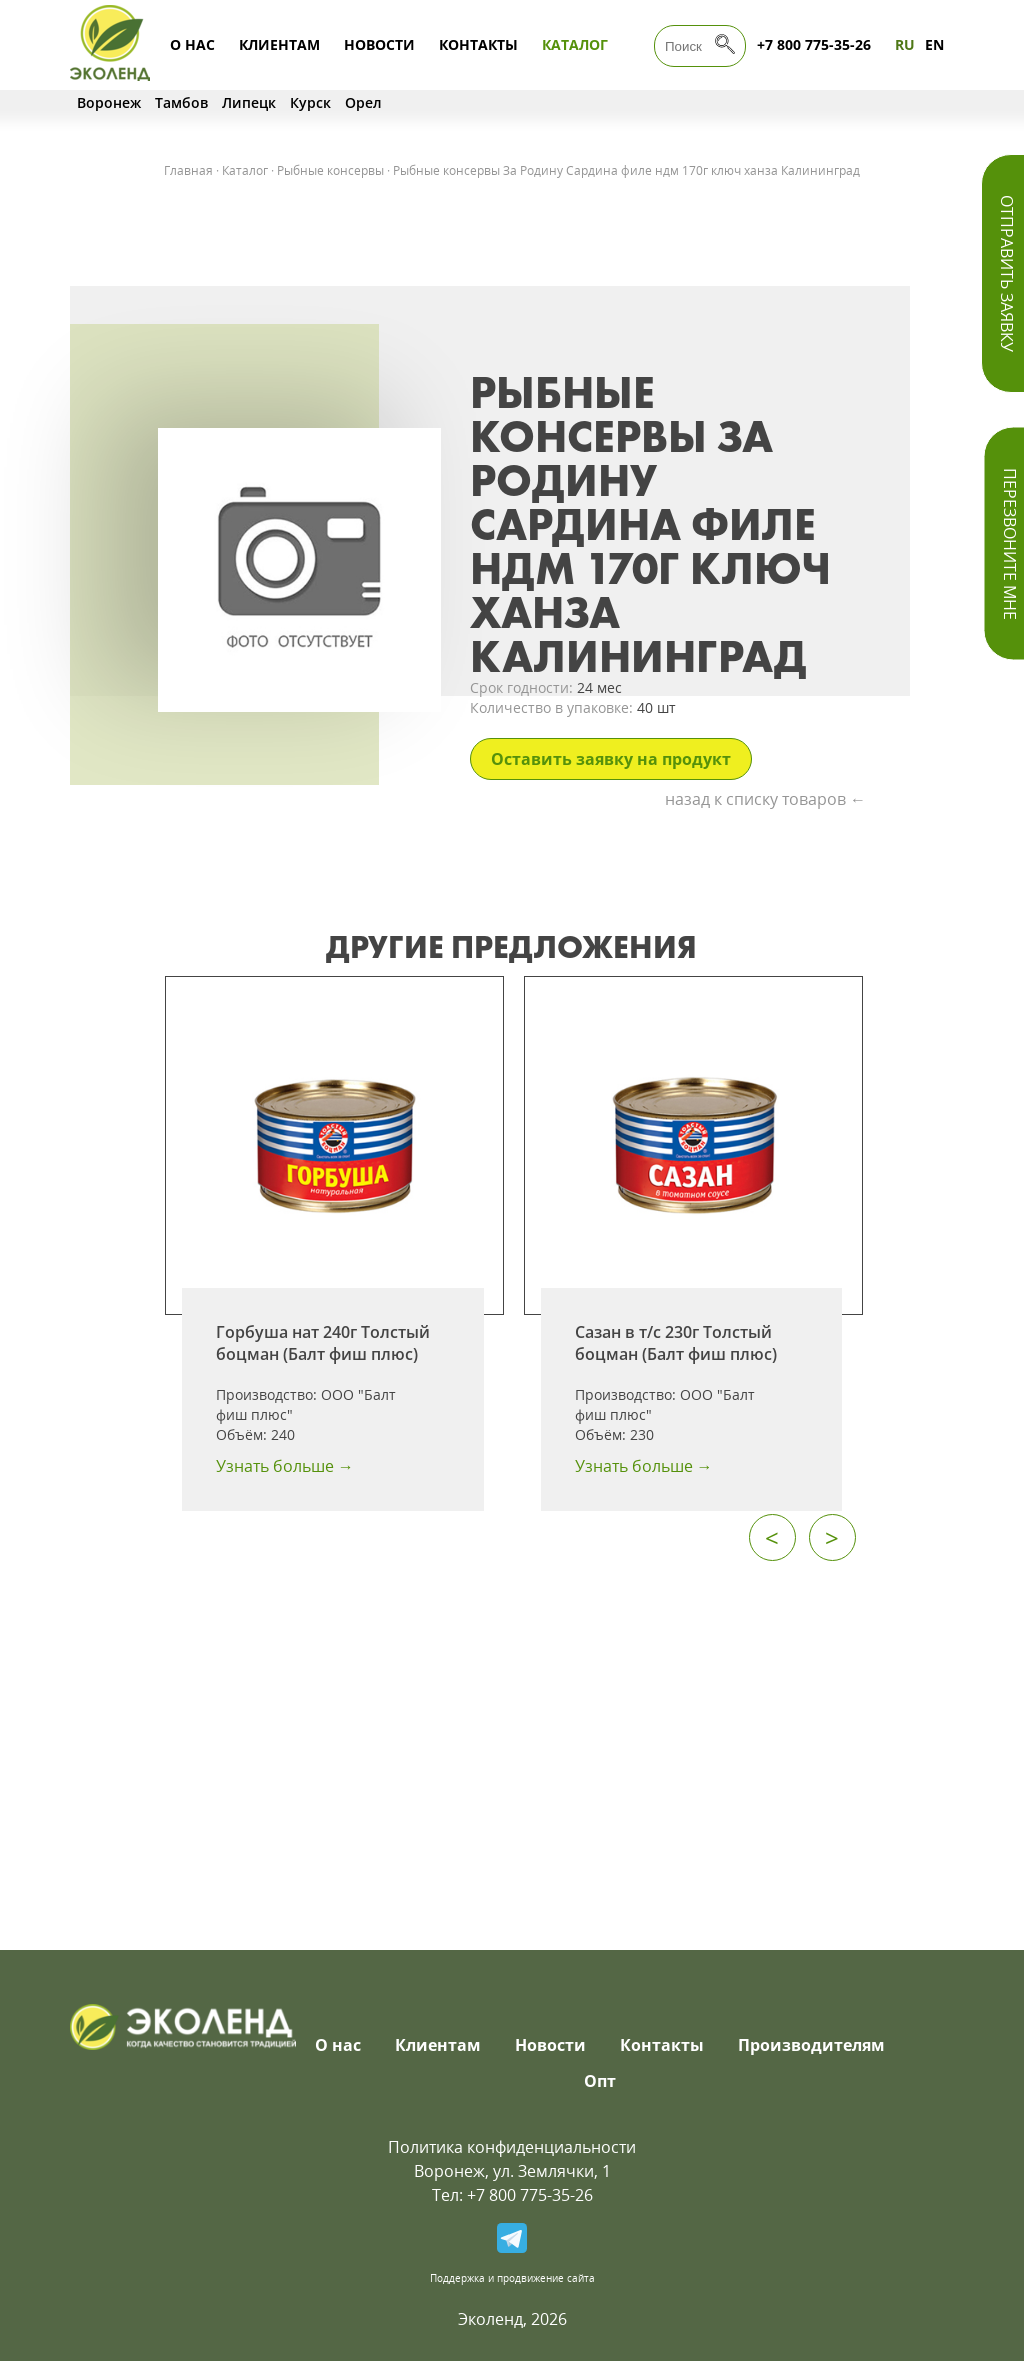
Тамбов (181, 102)
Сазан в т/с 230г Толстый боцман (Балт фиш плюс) (676, 1343)
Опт (600, 2081)
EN (934, 44)
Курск (310, 102)
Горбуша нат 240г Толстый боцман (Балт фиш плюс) (323, 1343)
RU (905, 44)
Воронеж (109, 102)
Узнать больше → (285, 1466)
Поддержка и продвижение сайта (512, 2278)
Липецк (249, 102)
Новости (379, 44)
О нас (192, 44)
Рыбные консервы (330, 170)
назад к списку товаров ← (765, 799)
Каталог (575, 44)
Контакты (478, 44)
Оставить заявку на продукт (611, 759)
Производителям (811, 2045)
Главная (188, 170)
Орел (363, 102)
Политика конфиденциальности (512, 2147)
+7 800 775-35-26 (814, 44)
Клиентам (279, 44)
